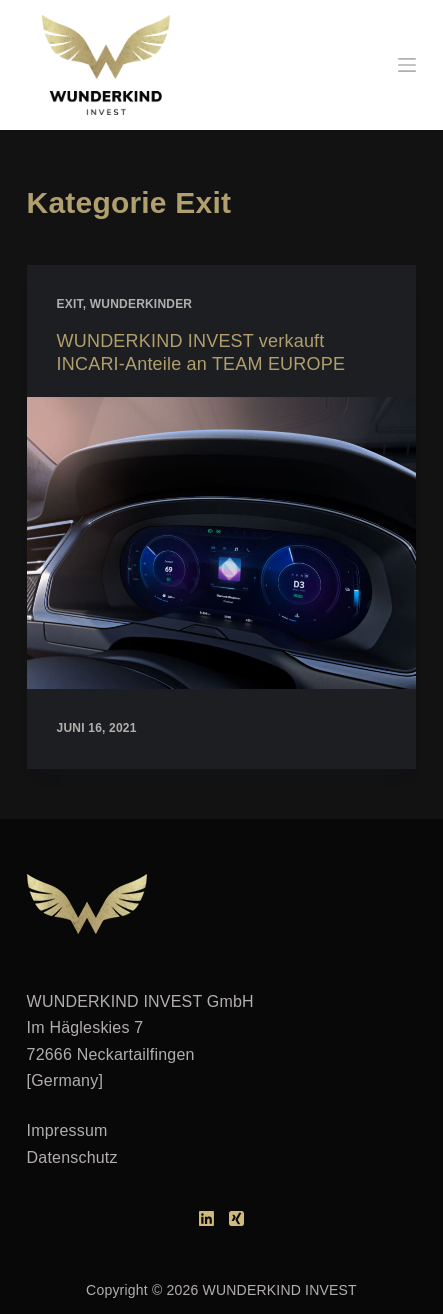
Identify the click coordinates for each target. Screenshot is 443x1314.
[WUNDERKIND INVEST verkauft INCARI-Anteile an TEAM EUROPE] (222, 543)
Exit (70, 304)
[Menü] (407, 65)
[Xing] (236, 1218)
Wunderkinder (141, 304)
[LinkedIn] (206, 1218)
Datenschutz (72, 1157)
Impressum (67, 1130)
